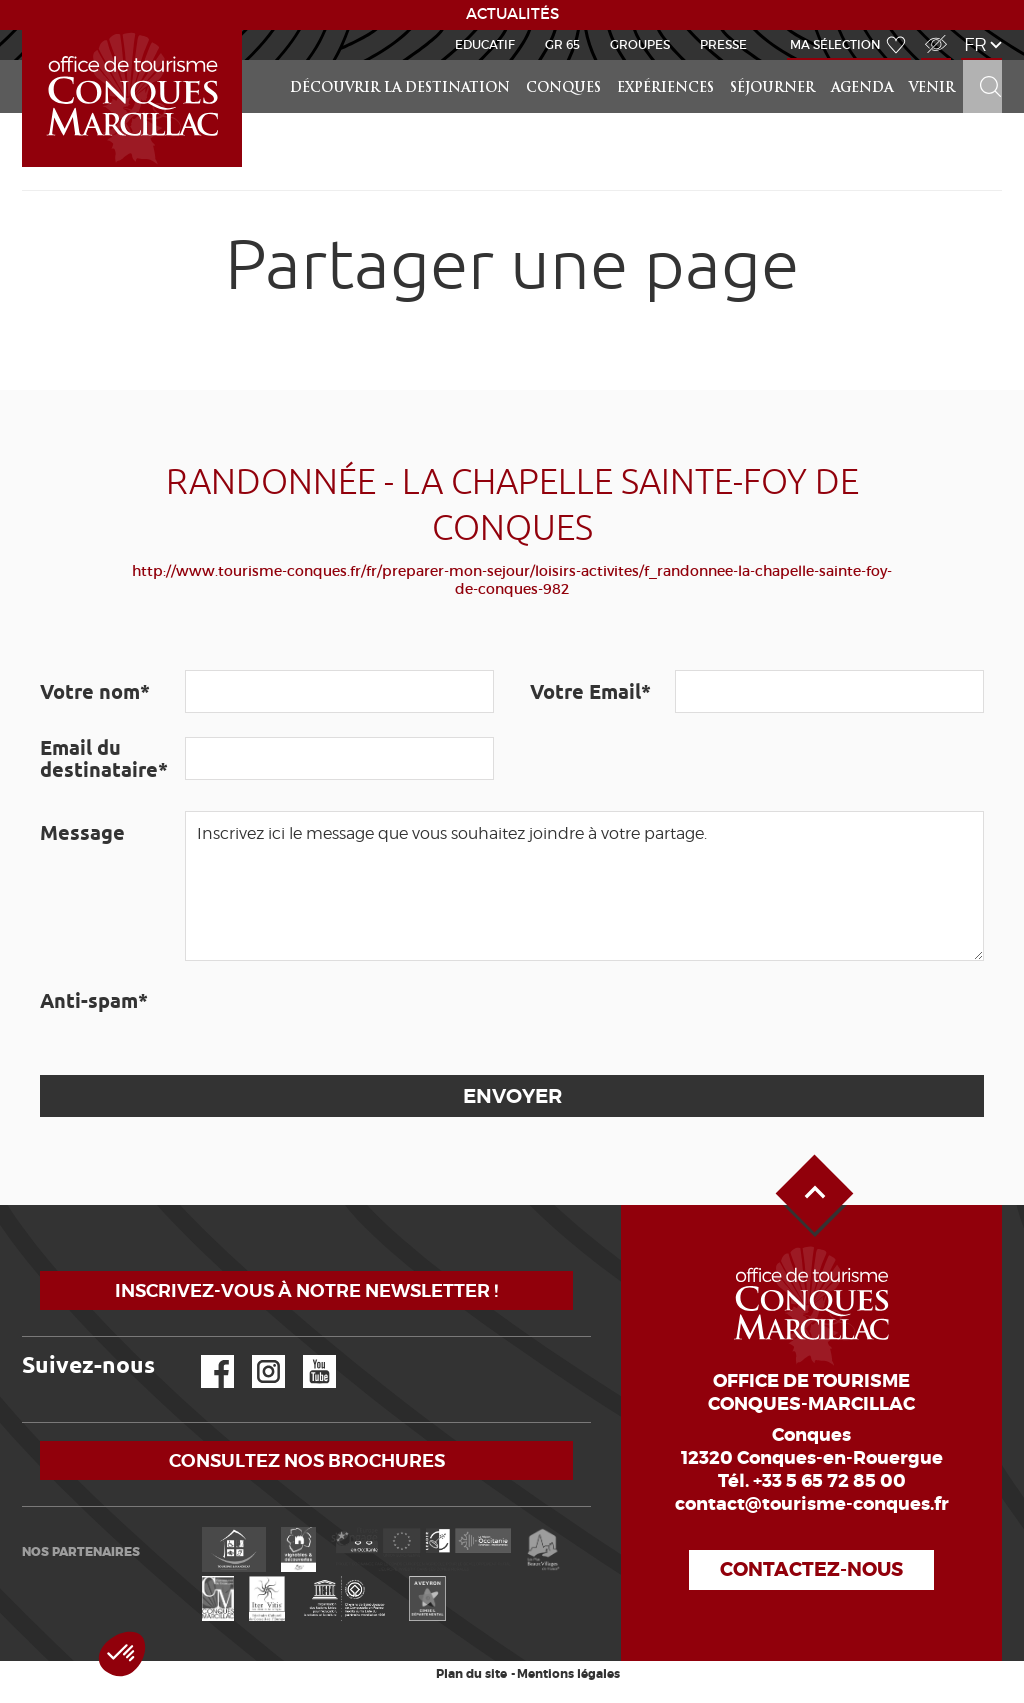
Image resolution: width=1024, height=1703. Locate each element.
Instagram (254, 1355)
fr (975, 44)
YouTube (306, 1355)
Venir (932, 88)
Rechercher (984, 60)
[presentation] (337, 1018)
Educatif (485, 44)
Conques (563, 88)
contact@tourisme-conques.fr (812, 1504)
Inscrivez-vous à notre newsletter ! (306, 1290)
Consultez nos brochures (307, 1460)
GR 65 (562, 44)
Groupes (640, 44)
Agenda (862, 88)
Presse (723, 44)
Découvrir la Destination (400, 88)
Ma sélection (835, 44)
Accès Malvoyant (931, 33)
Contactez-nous (811, 1569)
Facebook (205, 1355)
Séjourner (772, 88)
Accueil (25, 30)
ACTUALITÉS (512, 14)
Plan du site (471, 1674)
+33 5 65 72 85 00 (829, 1481)
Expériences (665, 88)
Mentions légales (568, 1674)
